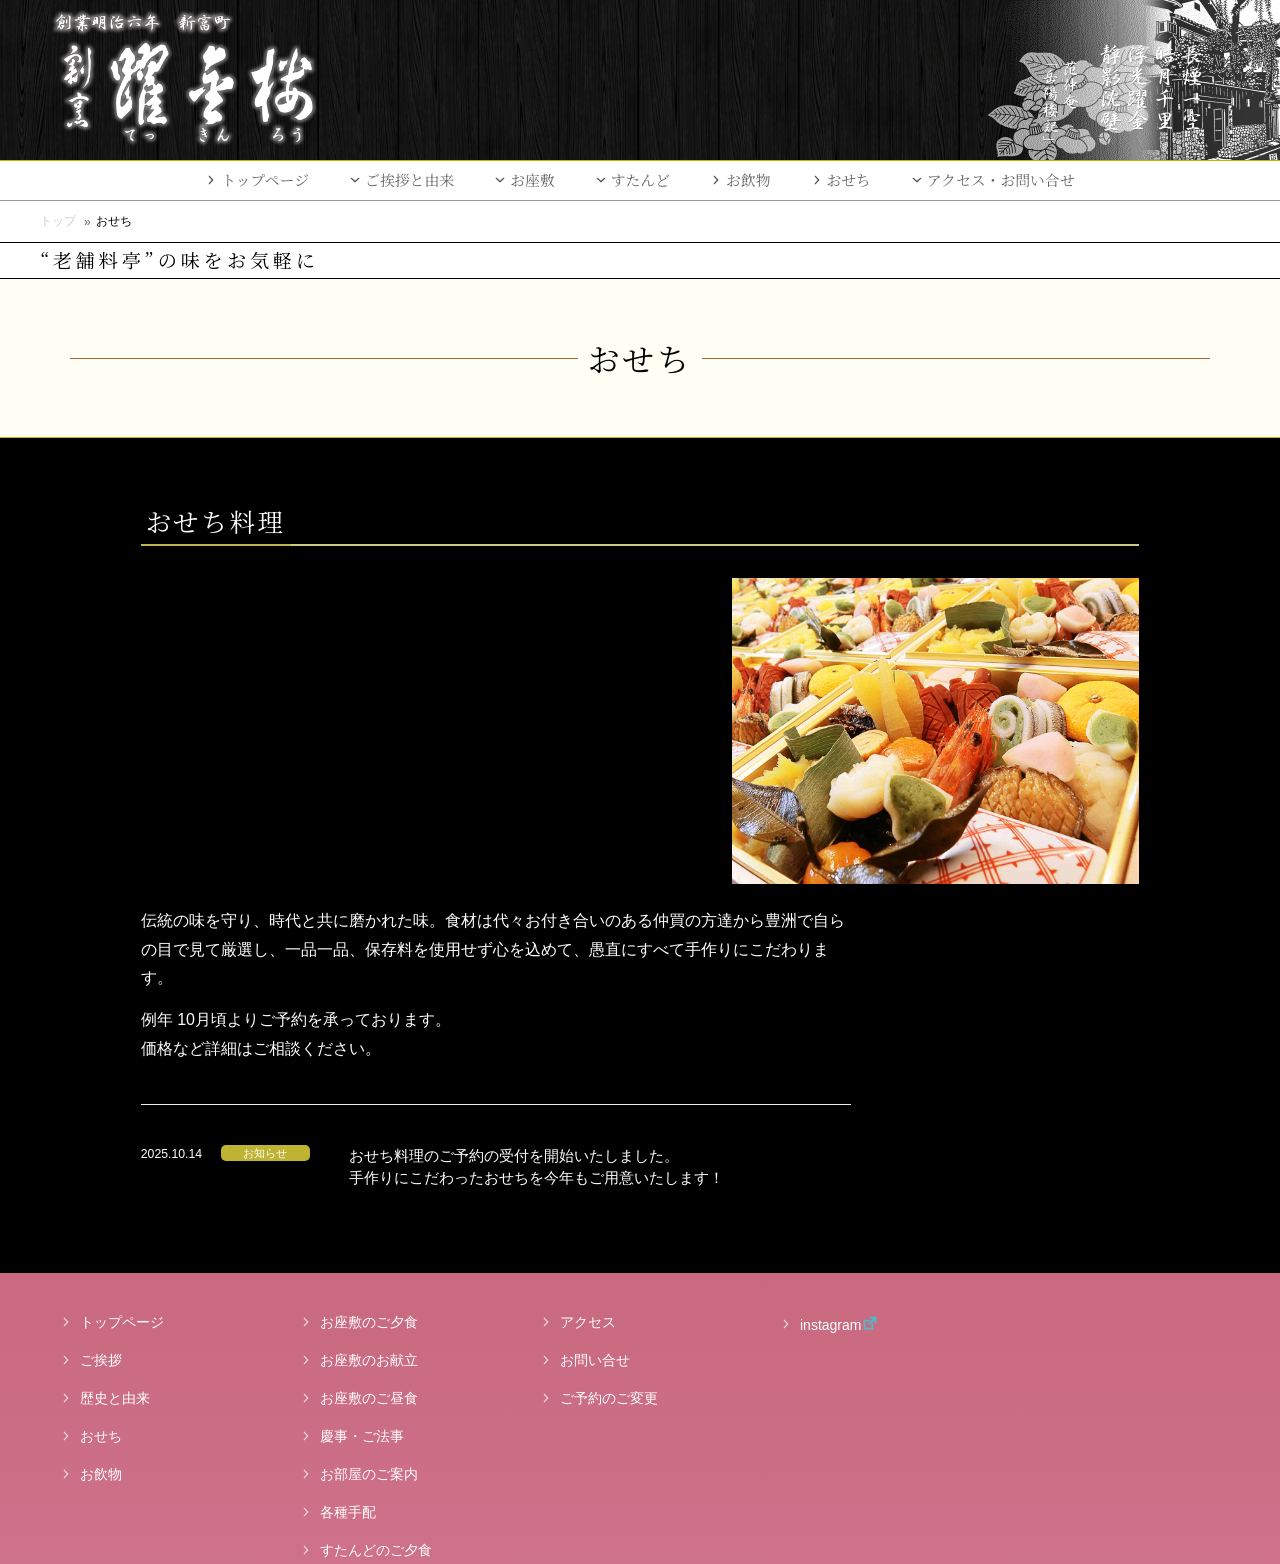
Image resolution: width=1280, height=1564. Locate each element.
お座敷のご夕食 (369, 994)
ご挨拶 (101, 1032)
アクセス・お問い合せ (1001, 179)
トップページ (265, 179)
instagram (818, 995)
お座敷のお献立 (369, 1032)
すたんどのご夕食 (376, 1222)
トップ (58, 221)
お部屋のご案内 (369, 1146)
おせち (849, 179)
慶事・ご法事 (362, 1108)
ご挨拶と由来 (409, 179)
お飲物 (748, 179)
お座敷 (532, 179)
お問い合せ (595, 1032)
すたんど (640, 179)
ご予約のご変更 (609, 1070)
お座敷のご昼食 (369, 1070)
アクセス (588, 994)
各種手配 (348, 1184)
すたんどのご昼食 (376, 1260)
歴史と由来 (115, 1070)
